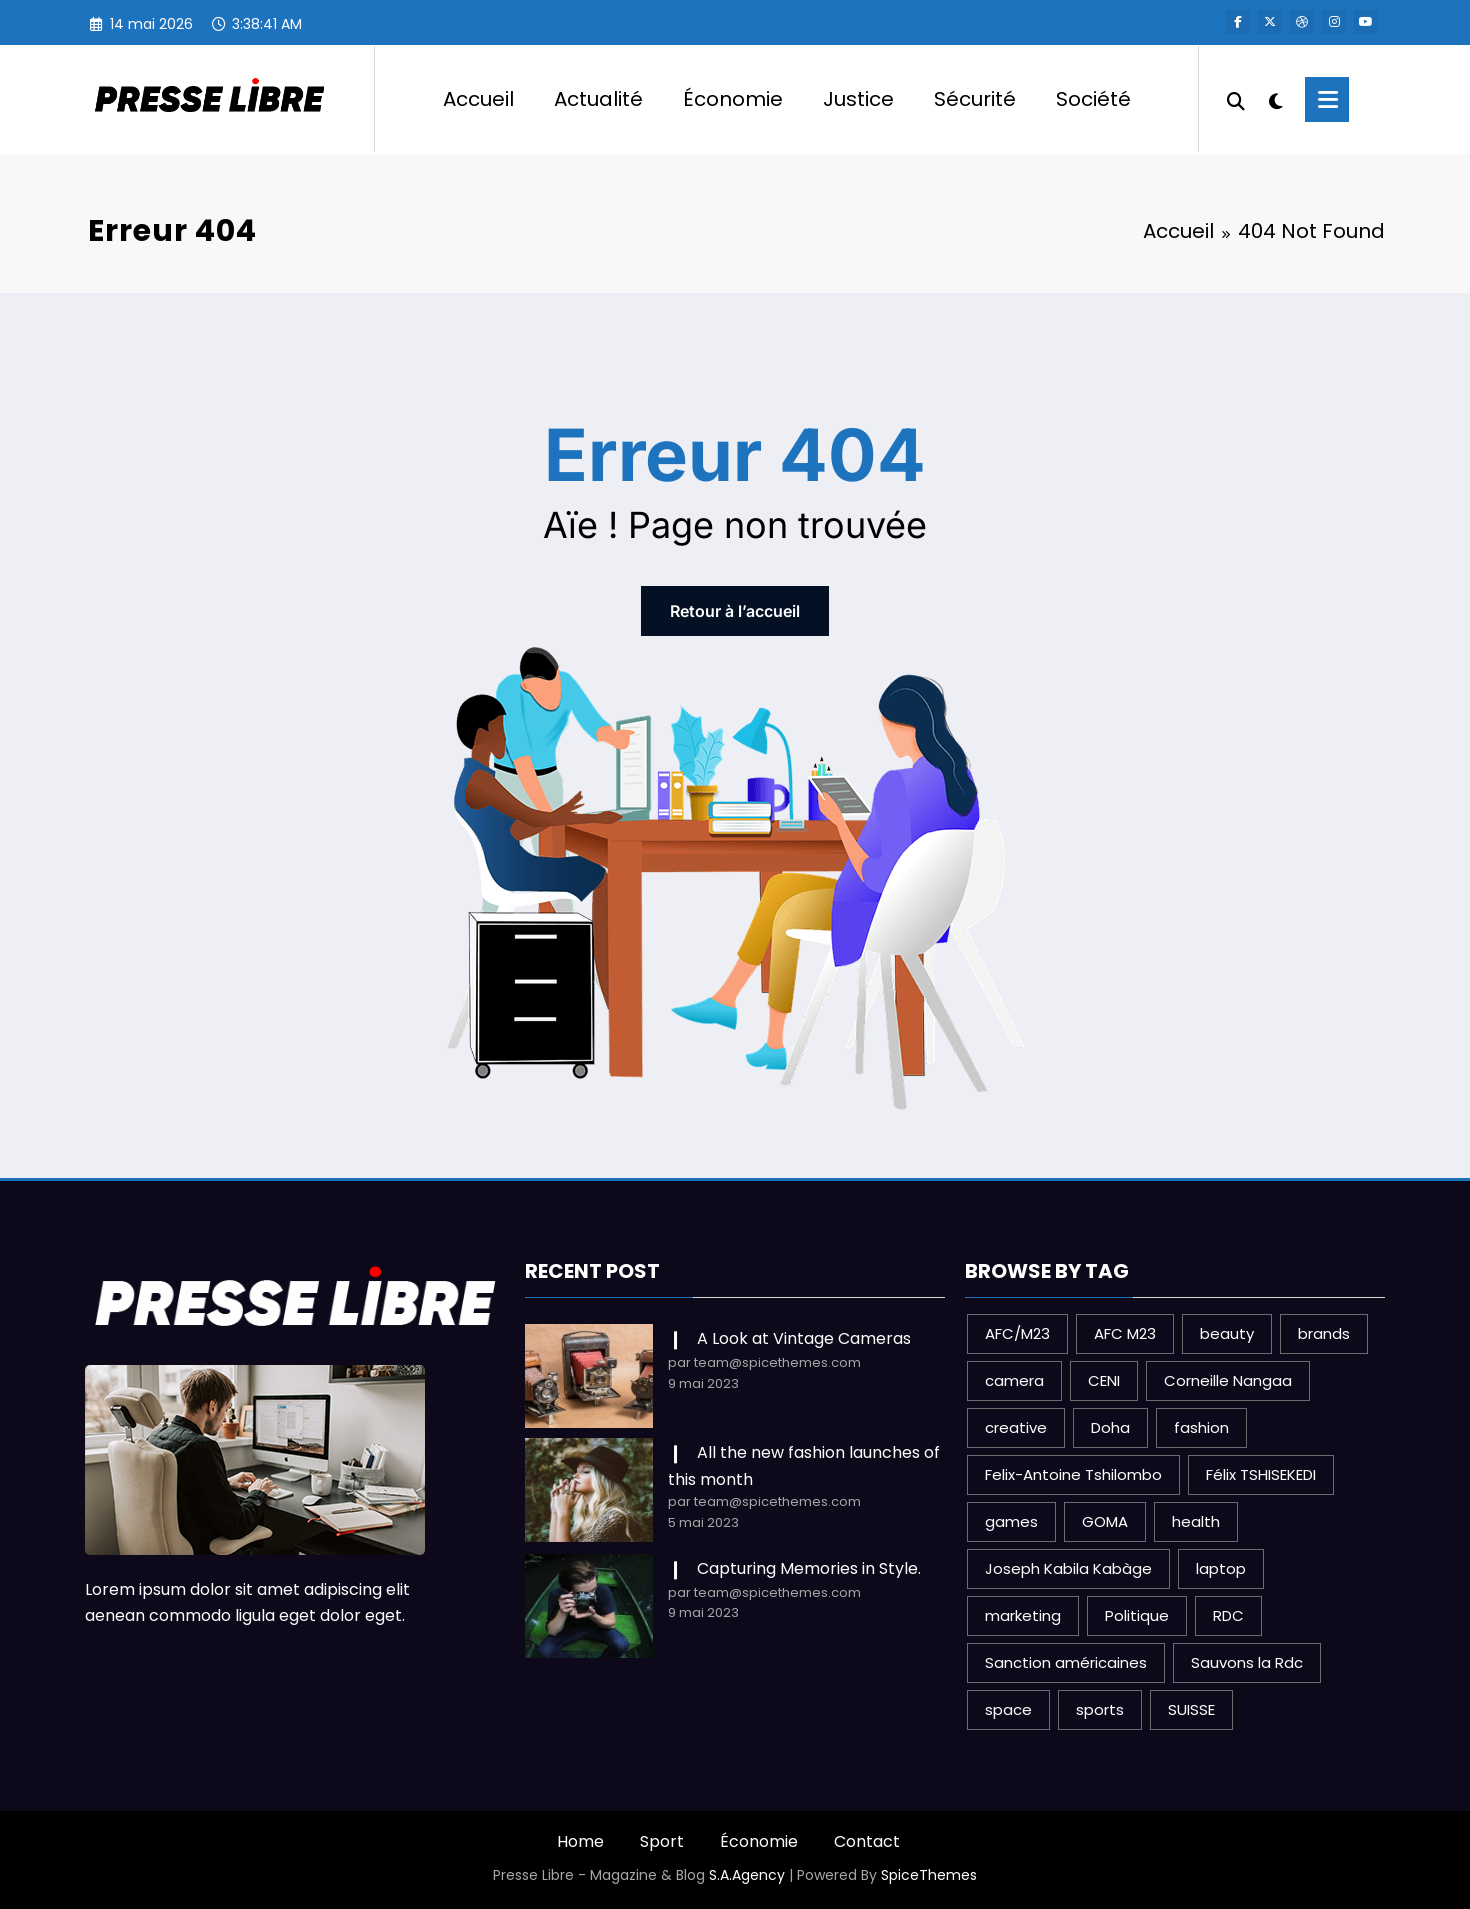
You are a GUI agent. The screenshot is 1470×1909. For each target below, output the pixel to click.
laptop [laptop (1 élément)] (1221, 1568)
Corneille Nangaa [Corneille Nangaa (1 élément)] (1228, 1380)
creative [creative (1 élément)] (1016, 1427)
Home (580, 1841)
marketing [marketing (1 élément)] (1023, 1615)
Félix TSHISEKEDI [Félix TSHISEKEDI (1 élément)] (1261, 1474)
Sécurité (975, 99)
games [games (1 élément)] (1011, 1521)
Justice (858, 99)
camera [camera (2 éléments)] (1014, 1380)
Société (1093, 99)
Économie (733, 99)
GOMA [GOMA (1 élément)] (1105, 1521)
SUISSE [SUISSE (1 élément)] (1191, 1709)
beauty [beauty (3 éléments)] (1227, 1333)
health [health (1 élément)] (1196, 1521)
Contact (867, 1841)
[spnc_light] (1275, 99)
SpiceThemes (929, 1875)
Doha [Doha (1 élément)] (1110, 1427)
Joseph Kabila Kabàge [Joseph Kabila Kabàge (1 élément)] (1068, 1568)
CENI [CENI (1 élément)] (1104, 1380)
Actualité (598, 99)
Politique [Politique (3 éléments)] (1137, 1615)
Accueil (478, 99)
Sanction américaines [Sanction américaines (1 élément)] (1066, 1662)
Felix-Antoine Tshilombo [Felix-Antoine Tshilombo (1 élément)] (1073, 1474)
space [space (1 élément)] (1008, 1709)
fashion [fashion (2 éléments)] (1201, 1427)
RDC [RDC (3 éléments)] (1228, 1615)
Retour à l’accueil (735, 611)
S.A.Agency (747, 1875)
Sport (662, 1841)
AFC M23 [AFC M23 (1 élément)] (1125, 1333)
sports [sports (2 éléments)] (1100, 1709)
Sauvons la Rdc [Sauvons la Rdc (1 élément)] (1247, 1662)
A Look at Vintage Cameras (804, 1338)
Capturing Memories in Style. (809, 1568)
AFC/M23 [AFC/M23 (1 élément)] (1017, 1333)
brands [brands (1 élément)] (1324, 1333)
